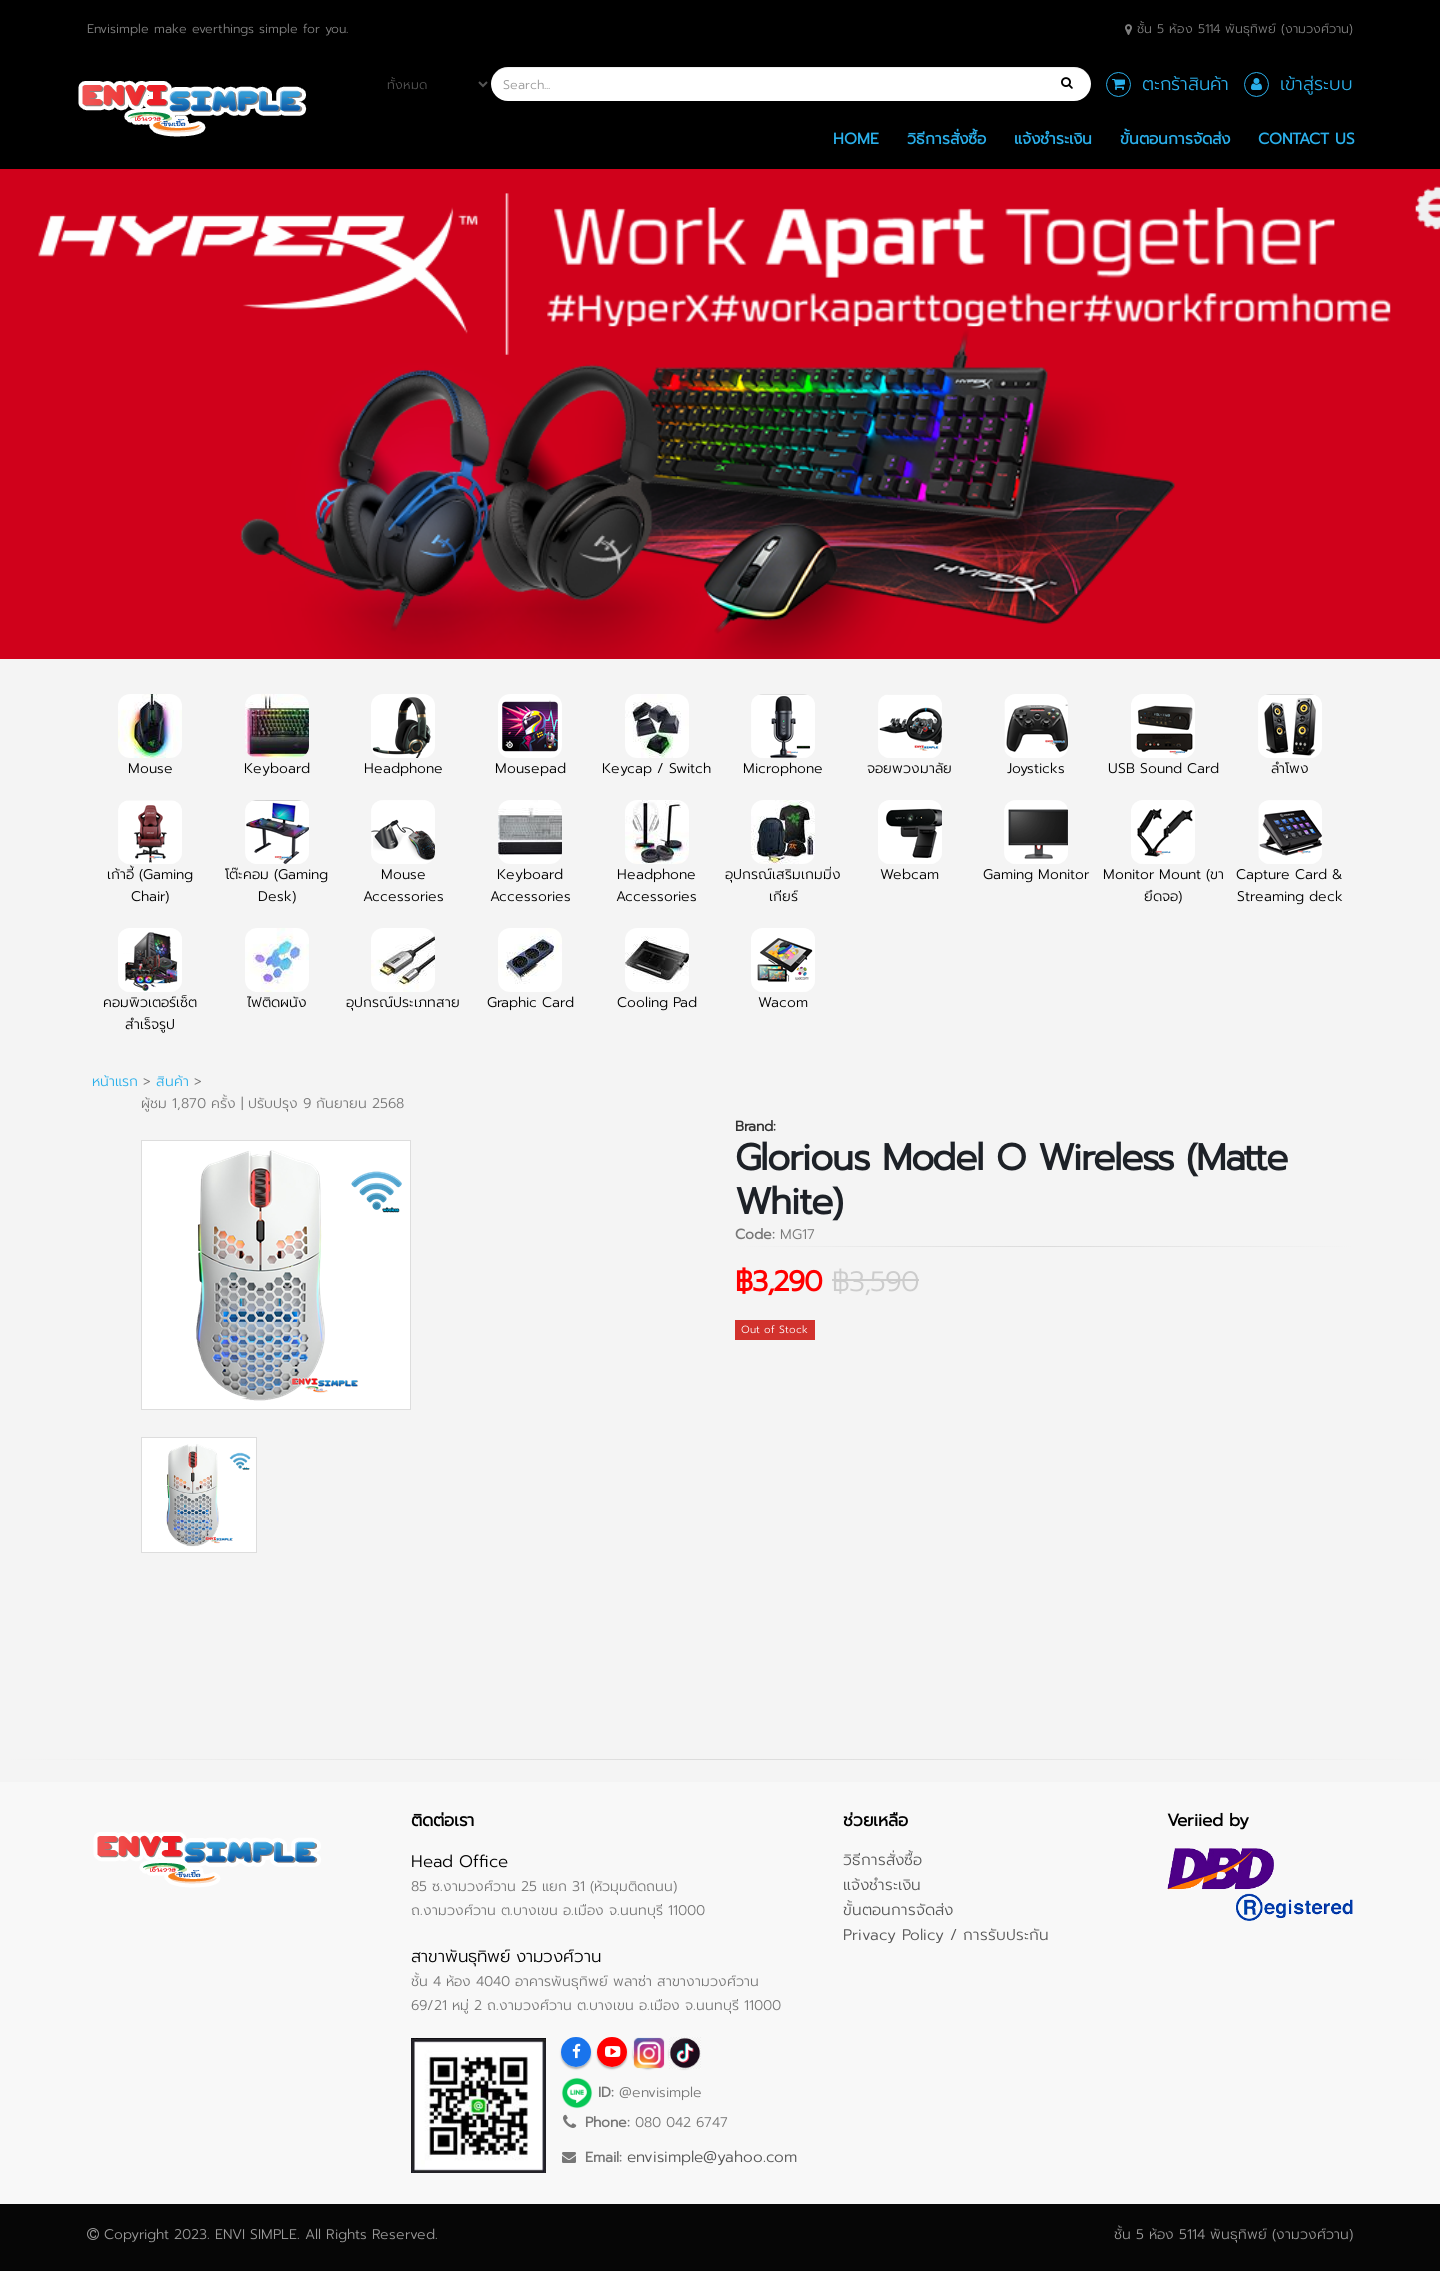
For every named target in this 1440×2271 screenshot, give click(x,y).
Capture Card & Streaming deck (1289, 864)
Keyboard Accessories (530, 864)
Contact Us (1306, 138)
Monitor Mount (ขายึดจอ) (1163, 864)
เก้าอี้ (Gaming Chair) (150, 864)
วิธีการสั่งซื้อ (946, 138)
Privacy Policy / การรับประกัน (946, 1934)
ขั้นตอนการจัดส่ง (1175, 138)
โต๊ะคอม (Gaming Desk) (276, 864)
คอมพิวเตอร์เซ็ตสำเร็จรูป (150, 992)
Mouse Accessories (403, 864)
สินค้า (172, 1081)
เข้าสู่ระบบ (1316, 84)
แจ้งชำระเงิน (1053, 138)
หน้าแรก (115, 1081)
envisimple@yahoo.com (712, 2156)
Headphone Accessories (656, 864)
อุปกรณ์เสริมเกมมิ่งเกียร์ (783, 864)
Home (856, 138)
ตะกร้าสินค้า (1185, 84)
